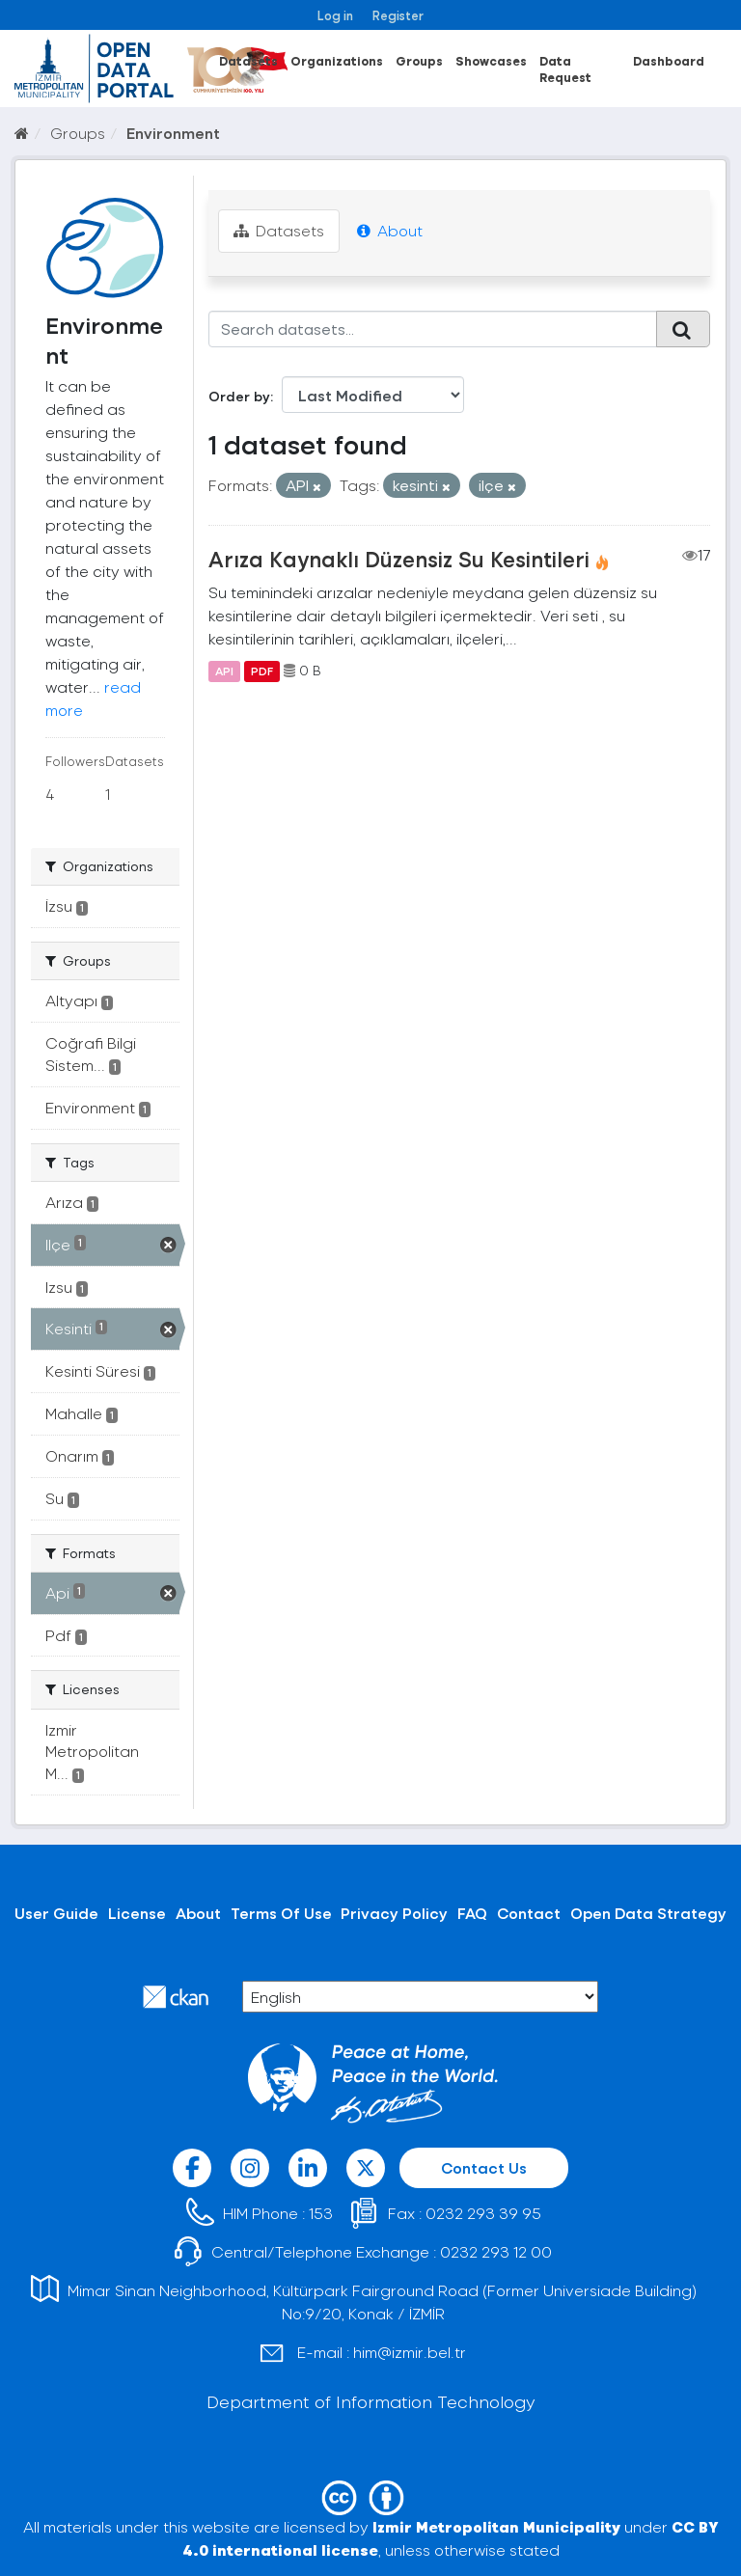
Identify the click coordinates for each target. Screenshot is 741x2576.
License (137, 1913)
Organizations (336, 60)
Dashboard (668, 60)
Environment (173, 133)
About (390, 230)
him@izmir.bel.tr (409, 2352)
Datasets (248, 60)
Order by (239, 396)
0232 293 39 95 (483, 2213)
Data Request (565, 68)
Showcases (491, 60)
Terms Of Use (281, 1913)
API (224, 670)
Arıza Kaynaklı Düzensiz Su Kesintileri (399, 558)
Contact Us (484, 2167)
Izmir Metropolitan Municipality (496, 2526)
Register (398, 15)
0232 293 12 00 (496, 2251)
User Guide (56, 1913)
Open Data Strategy (648, 1913)
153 (321, 2213)
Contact (529, 1913)
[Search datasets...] (433, 329)
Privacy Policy (394, 1913)
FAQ (472, 1913)
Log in (335, 15)
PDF (262, 670)
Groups (419, 60)
